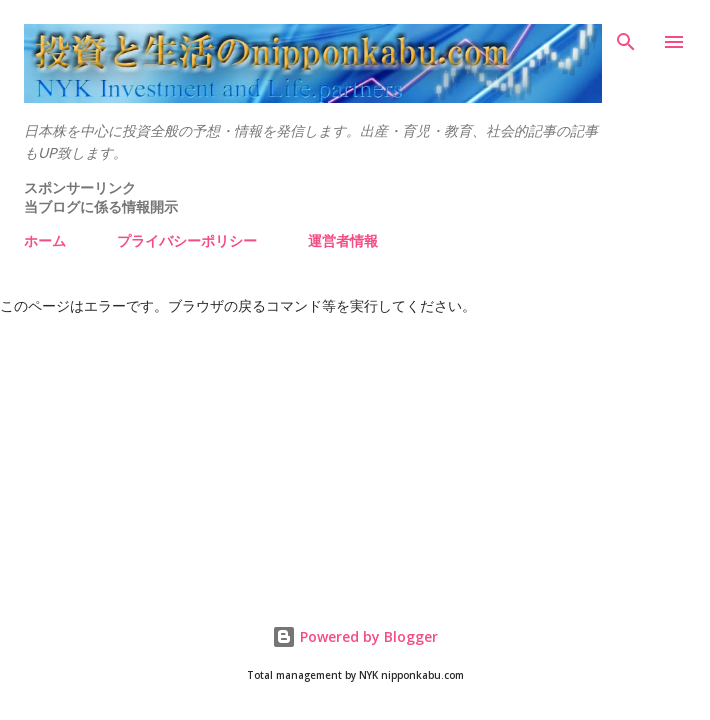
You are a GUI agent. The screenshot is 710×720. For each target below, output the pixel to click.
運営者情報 (343, 240)
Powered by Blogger (355, 636)
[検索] (626, 36)
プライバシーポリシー (187, 240)
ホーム (45, 240)
